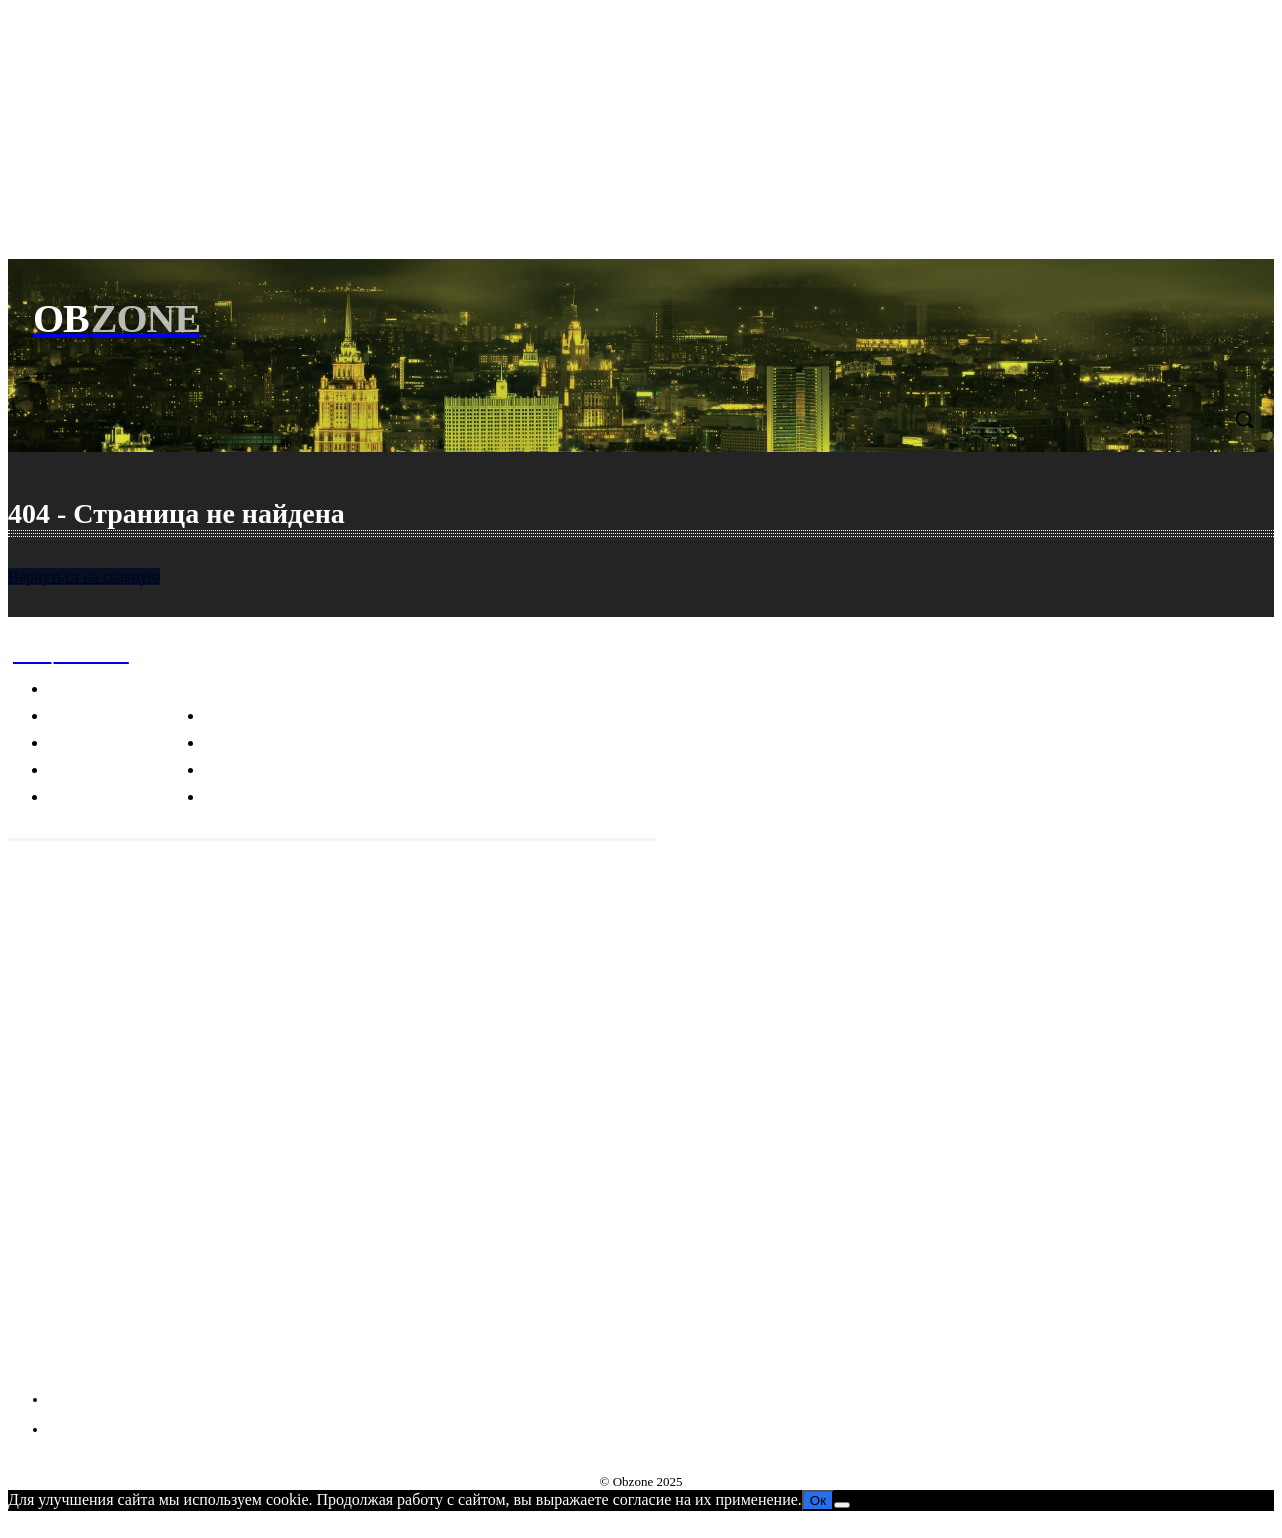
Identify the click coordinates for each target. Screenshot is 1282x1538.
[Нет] (842, 1505)
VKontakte (85, 1361)
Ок (818, 1500)
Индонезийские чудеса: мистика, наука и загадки (174, 1170)
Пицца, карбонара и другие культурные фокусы (169, 1114)
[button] (1244, 419)
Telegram (81, 1324)
